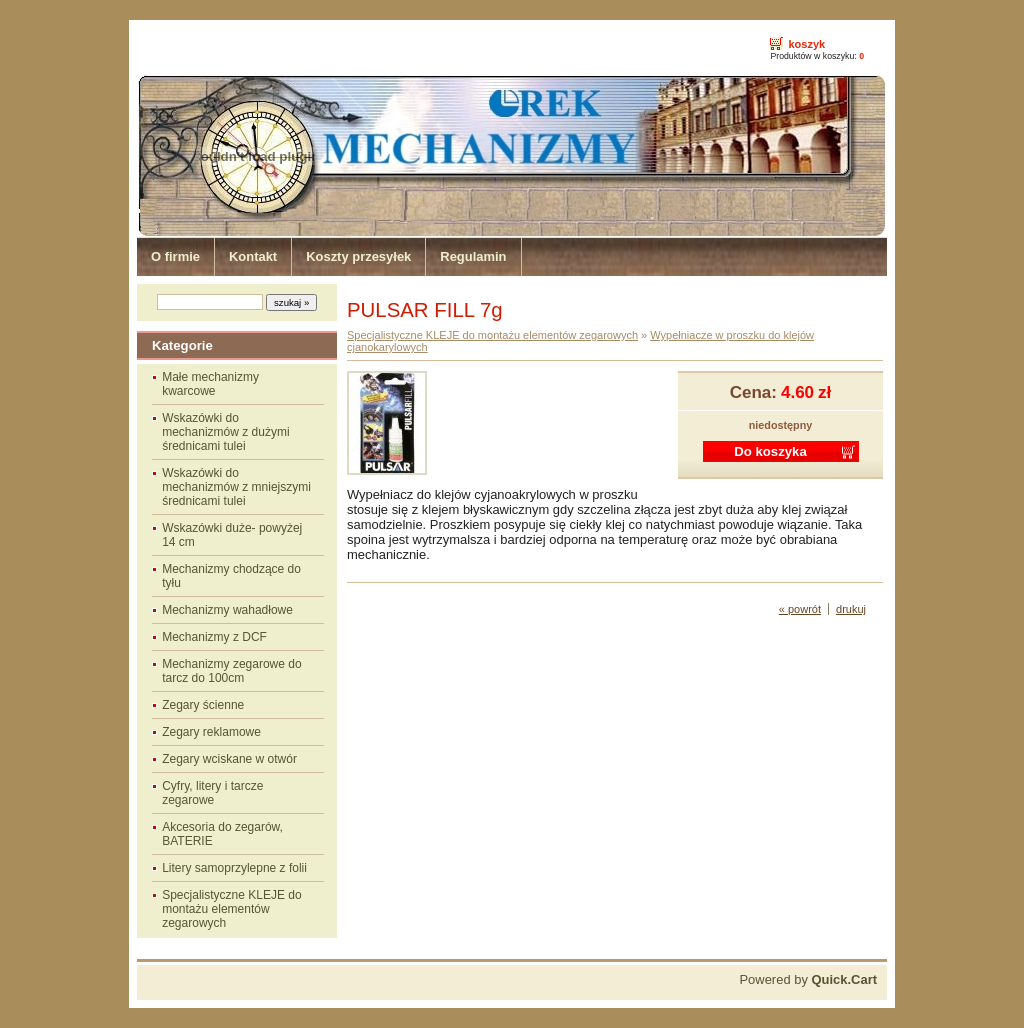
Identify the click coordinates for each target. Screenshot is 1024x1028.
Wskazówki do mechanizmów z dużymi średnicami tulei (225, 432)
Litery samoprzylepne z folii (234, 868)
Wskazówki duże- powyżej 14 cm (232, 535)
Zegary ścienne (203, 705)
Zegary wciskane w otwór (229, 759)
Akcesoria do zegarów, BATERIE (222, 834)
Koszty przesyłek (358, 256)
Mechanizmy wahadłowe (227, 610)
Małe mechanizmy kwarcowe (210, 384)
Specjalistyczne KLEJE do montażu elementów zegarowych (231, 909)
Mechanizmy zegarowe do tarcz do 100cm (231, 671)
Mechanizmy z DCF (214, 637)
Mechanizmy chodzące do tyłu (231, 576)
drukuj (851, 609)
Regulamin (473, 256)
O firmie (175, 256)
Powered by (808, 979)
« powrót (800, 609)
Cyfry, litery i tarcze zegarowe (212, 793)
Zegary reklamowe (211, 732)
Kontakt (253, 256)
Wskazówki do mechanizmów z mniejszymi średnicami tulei (236, 487)
